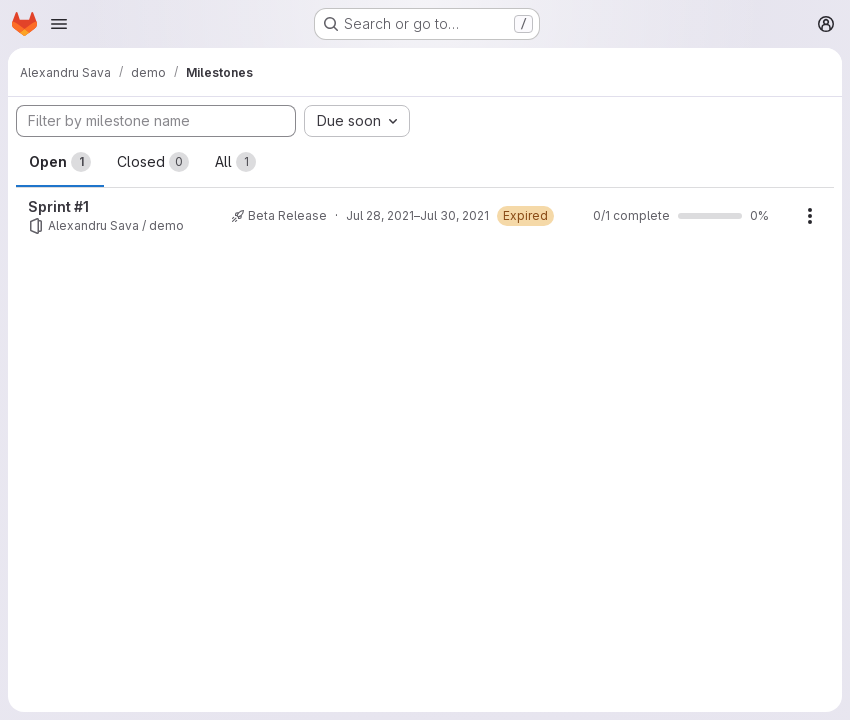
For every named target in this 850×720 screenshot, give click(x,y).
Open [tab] (60, 162)
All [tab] (235, 162)
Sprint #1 (58, 206)
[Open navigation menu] (59, 24)
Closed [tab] (153, 162)
